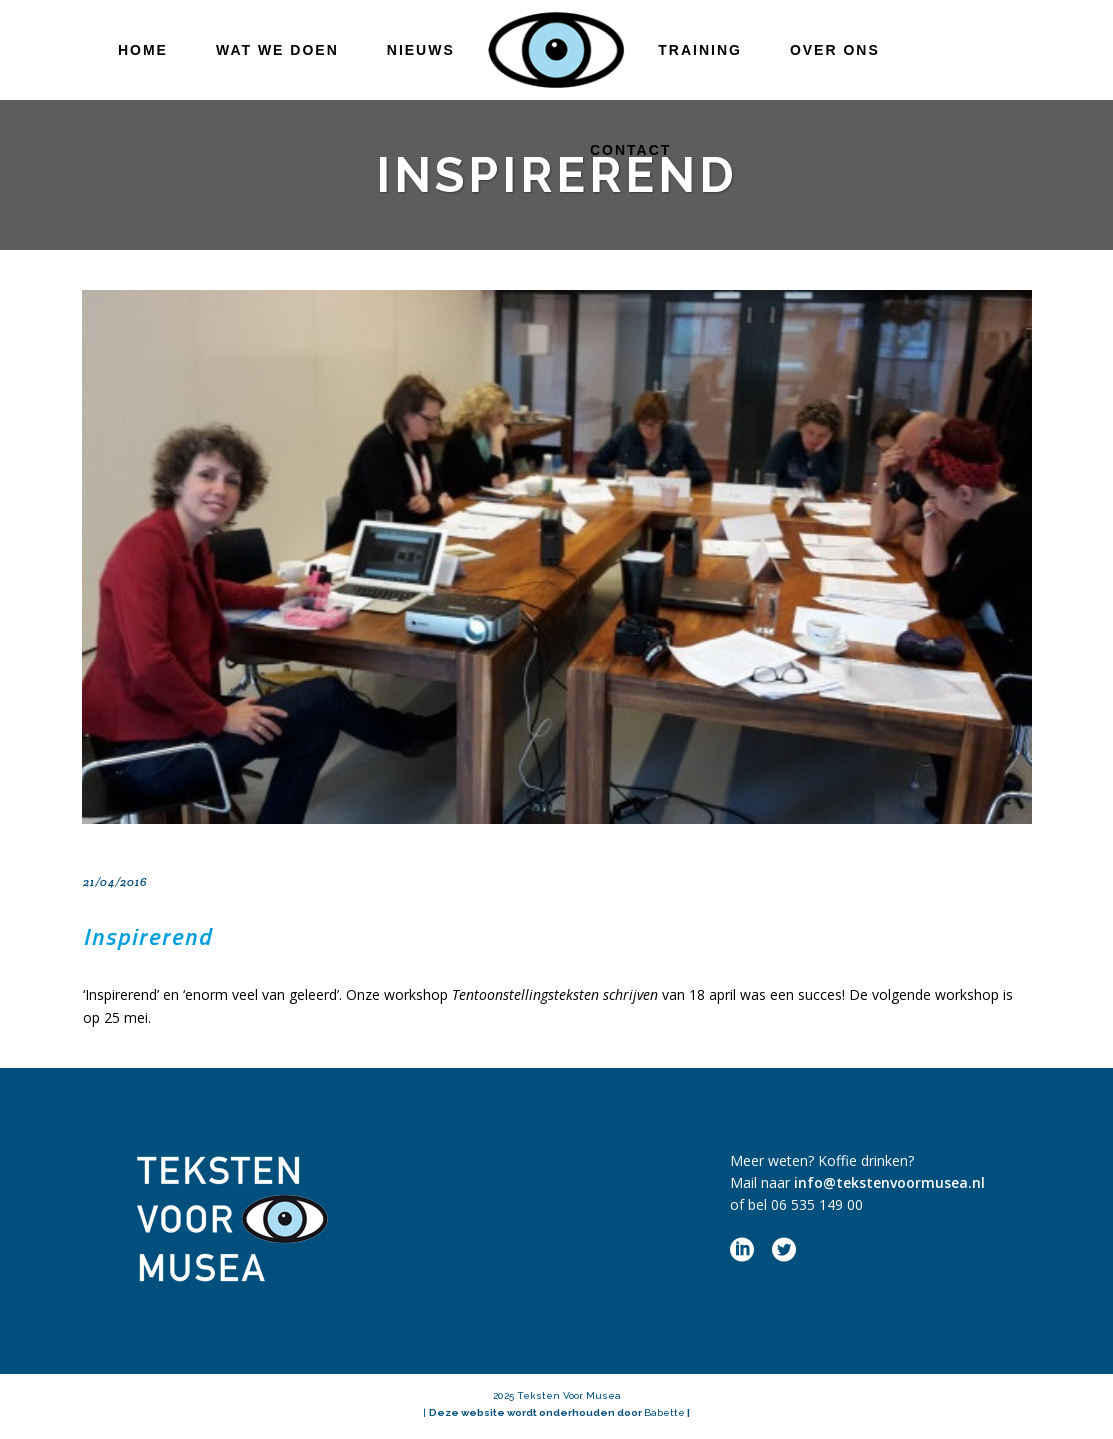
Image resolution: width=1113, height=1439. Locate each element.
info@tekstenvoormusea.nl (889, 1182)
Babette (664, 1412)
